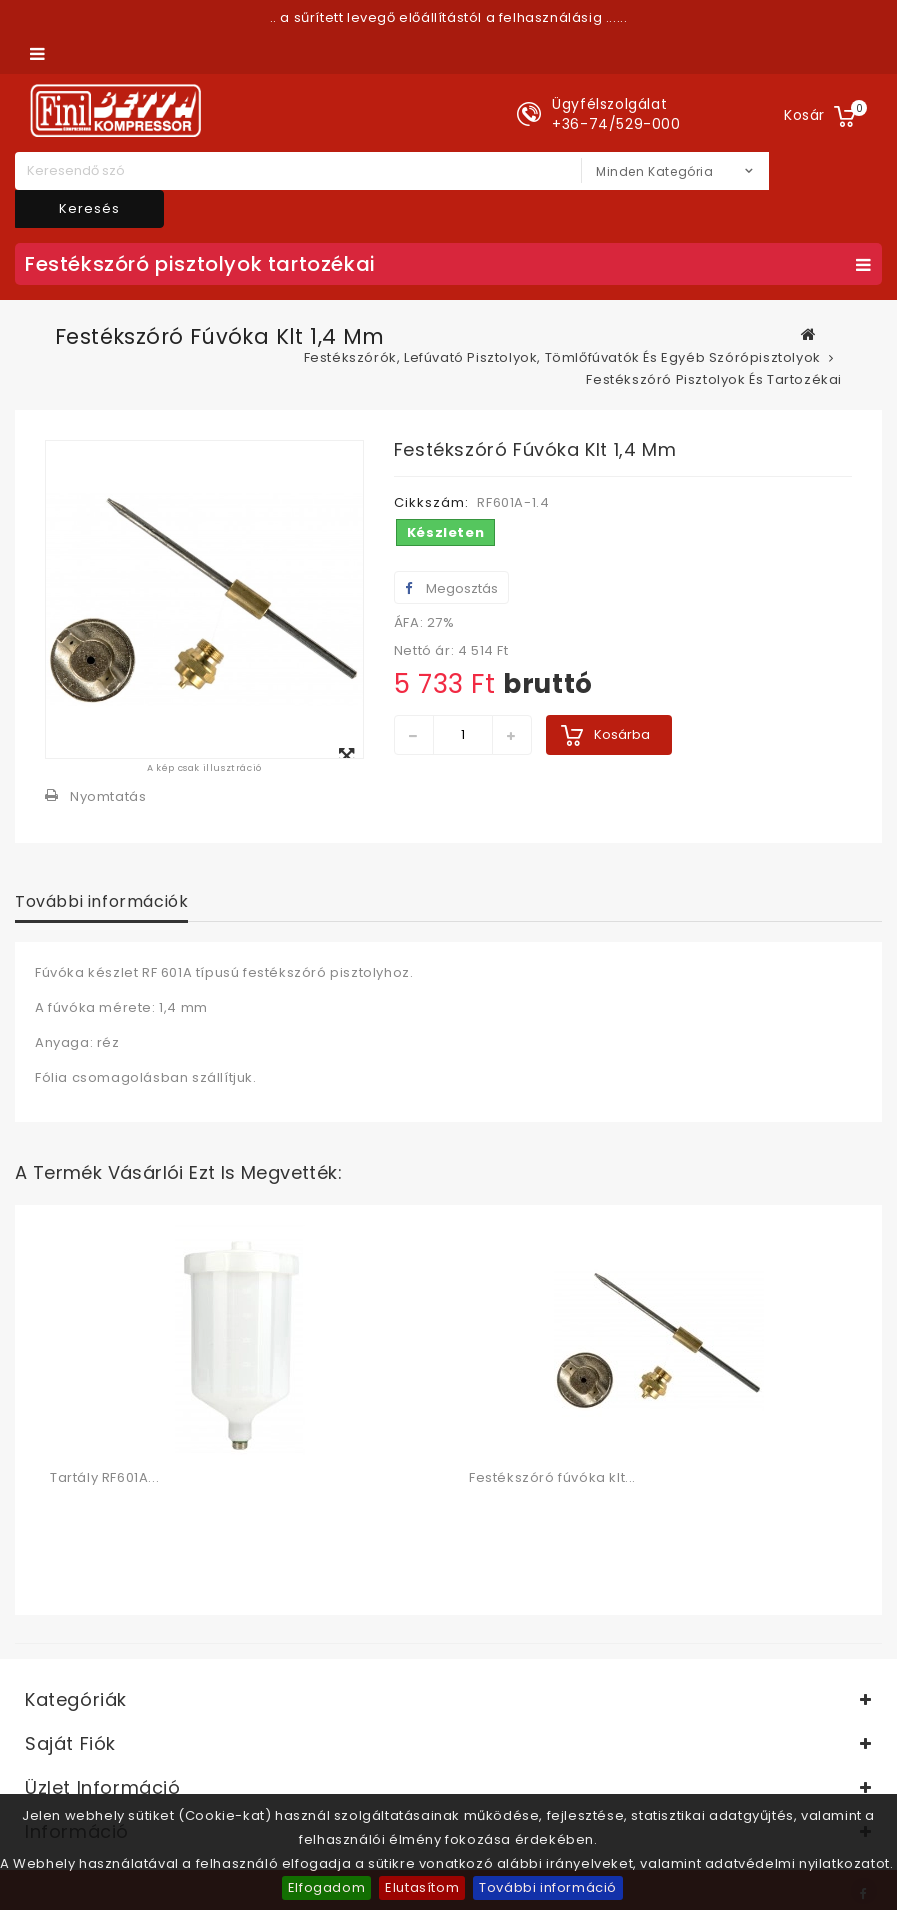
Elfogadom (326, 1887)
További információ (548, 1887)
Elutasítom (422, 1887)
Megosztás (451, 588)
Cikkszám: (431, 502)
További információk (101, 901)
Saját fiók (70, 1743)
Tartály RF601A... (104, 1477)
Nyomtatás (108, 796)
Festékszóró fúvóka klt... (552, 1477)
